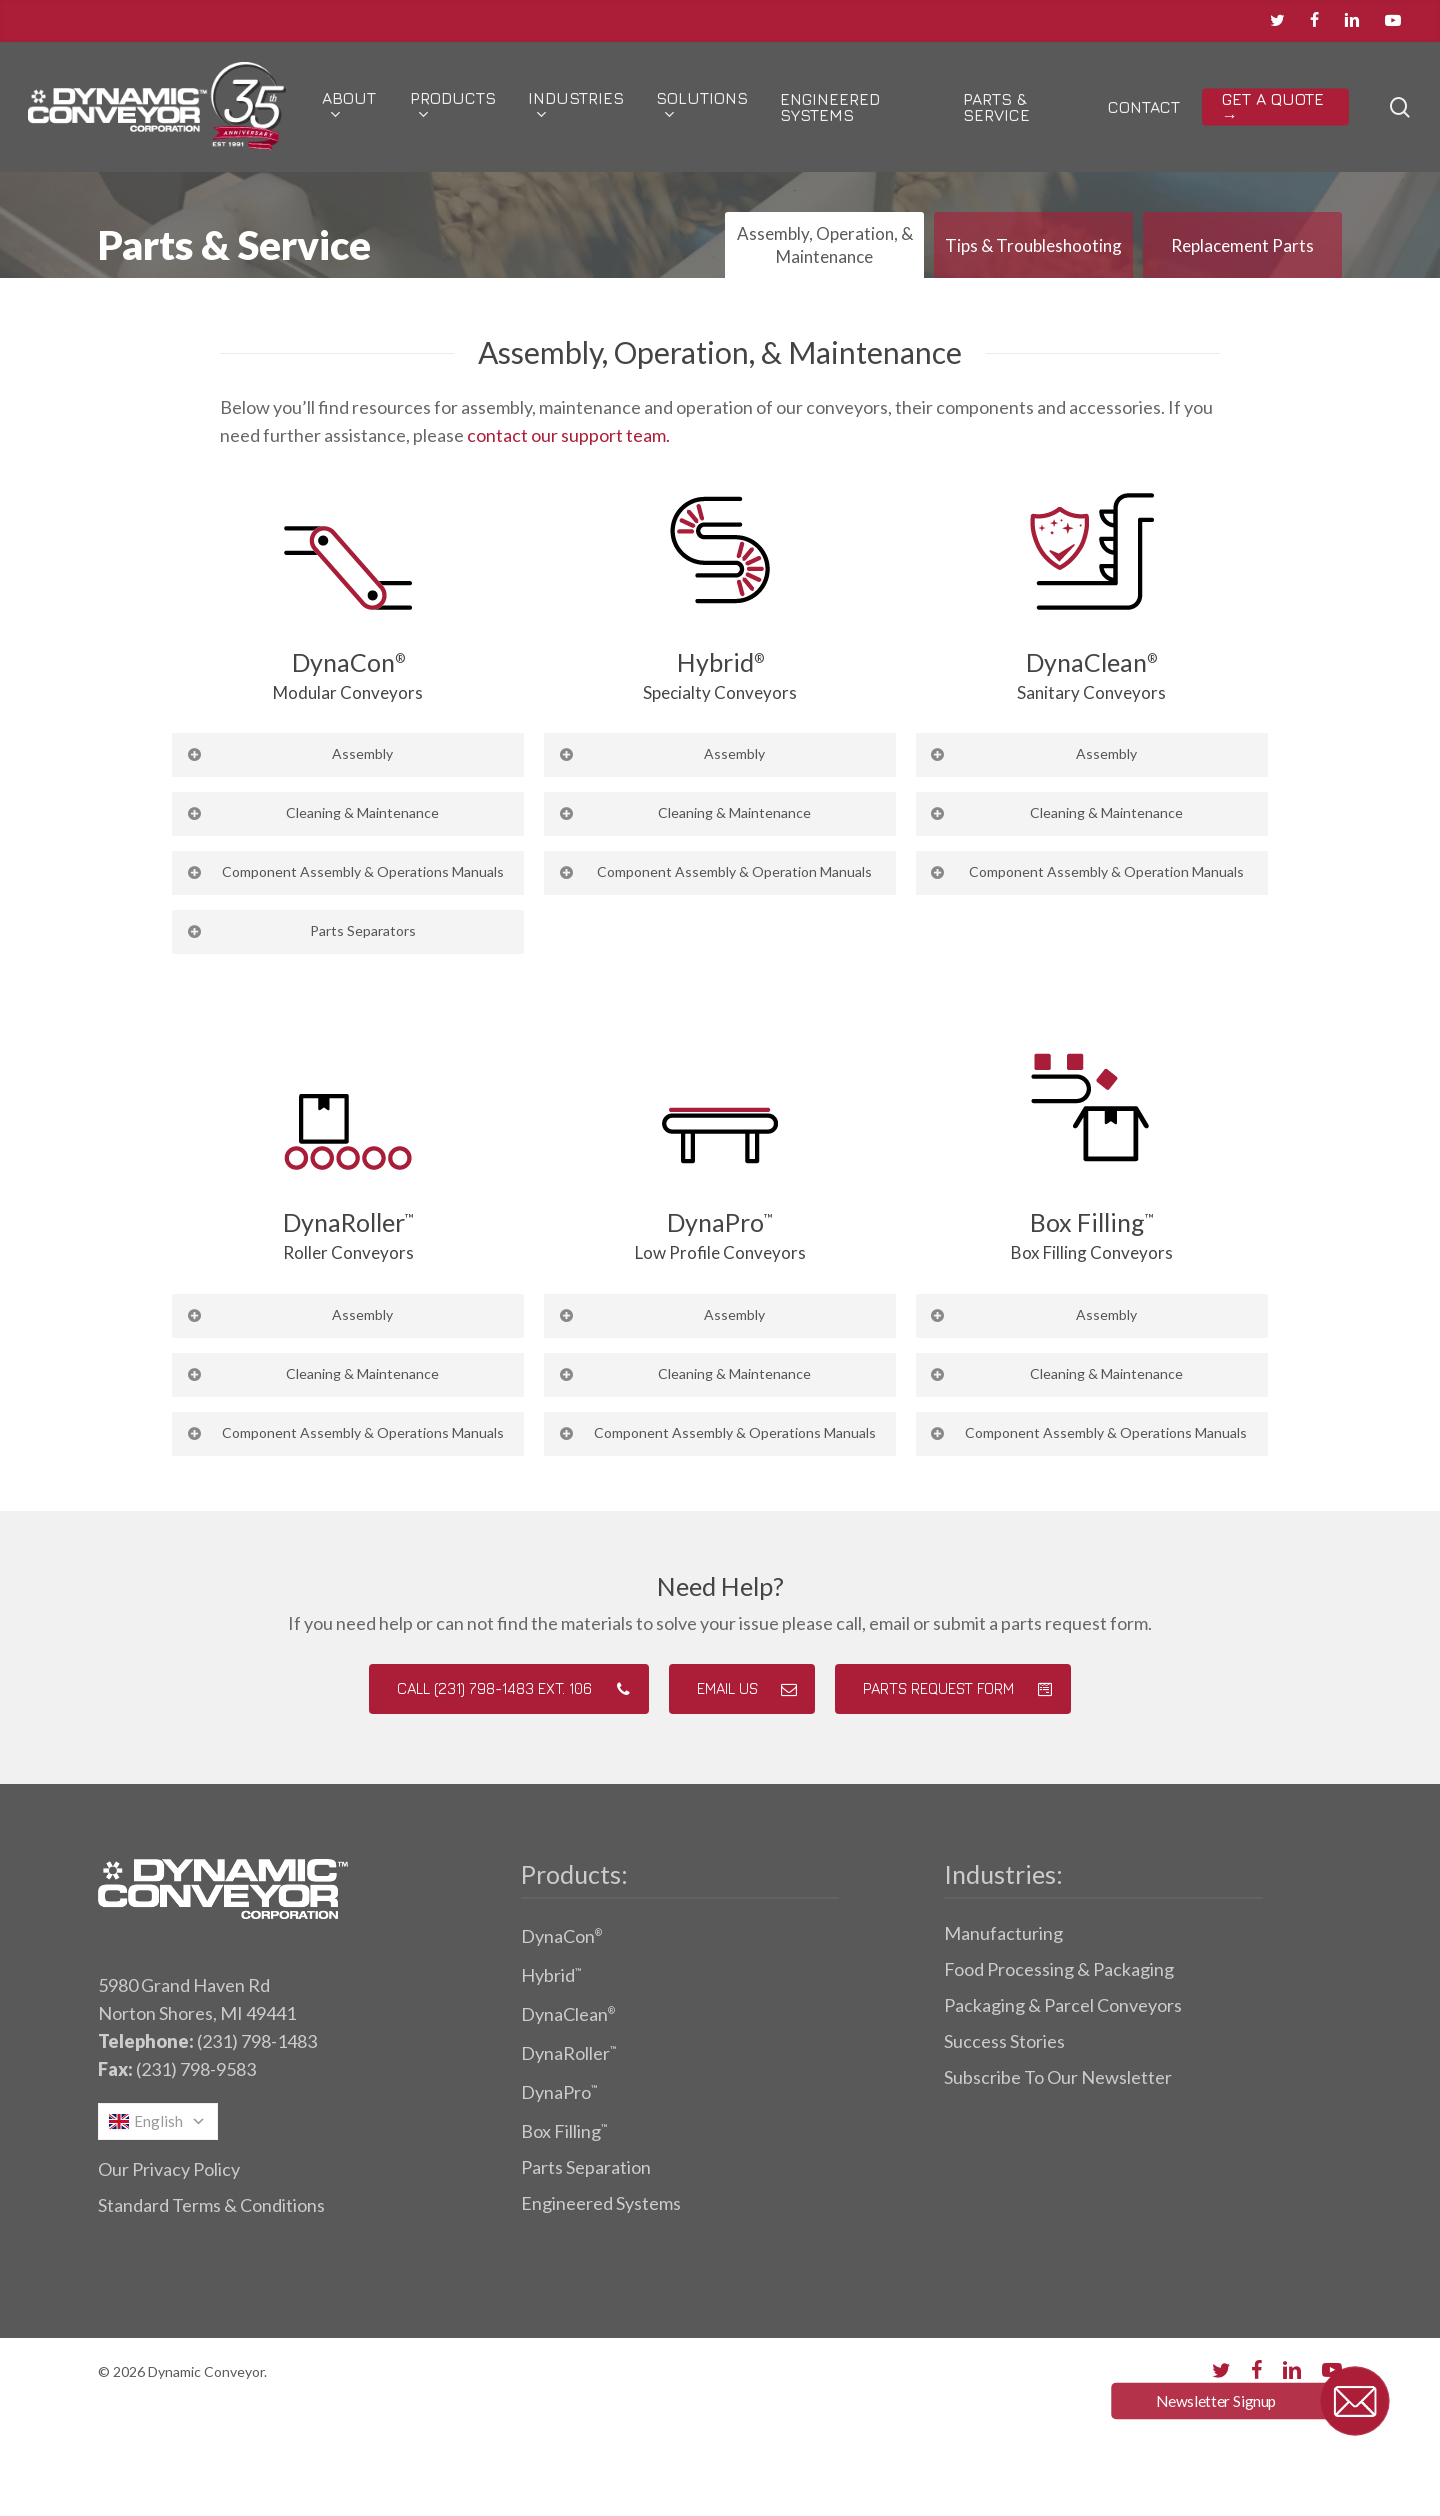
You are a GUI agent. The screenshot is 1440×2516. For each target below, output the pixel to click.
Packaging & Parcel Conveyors (1063, 2005)
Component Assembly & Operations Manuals (344, 871)
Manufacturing (1003, 1933)
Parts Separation (586, 2167)
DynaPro (559, 2092)
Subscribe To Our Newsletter (1058, 2077)
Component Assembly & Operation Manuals (714, 871)
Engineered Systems (601, 2203)
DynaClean (568, 2014)
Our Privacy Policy (169, 2169)
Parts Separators (300, 930)
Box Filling (564, 2131)
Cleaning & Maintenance (312, 812)
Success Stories (1004, 2041)
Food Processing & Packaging (1059, 1969)
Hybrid (551, 1975)
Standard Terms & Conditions (211, 2205)
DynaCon (561, 1936)
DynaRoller (568, 2053)
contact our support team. (568, 435)
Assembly (289, 753)
